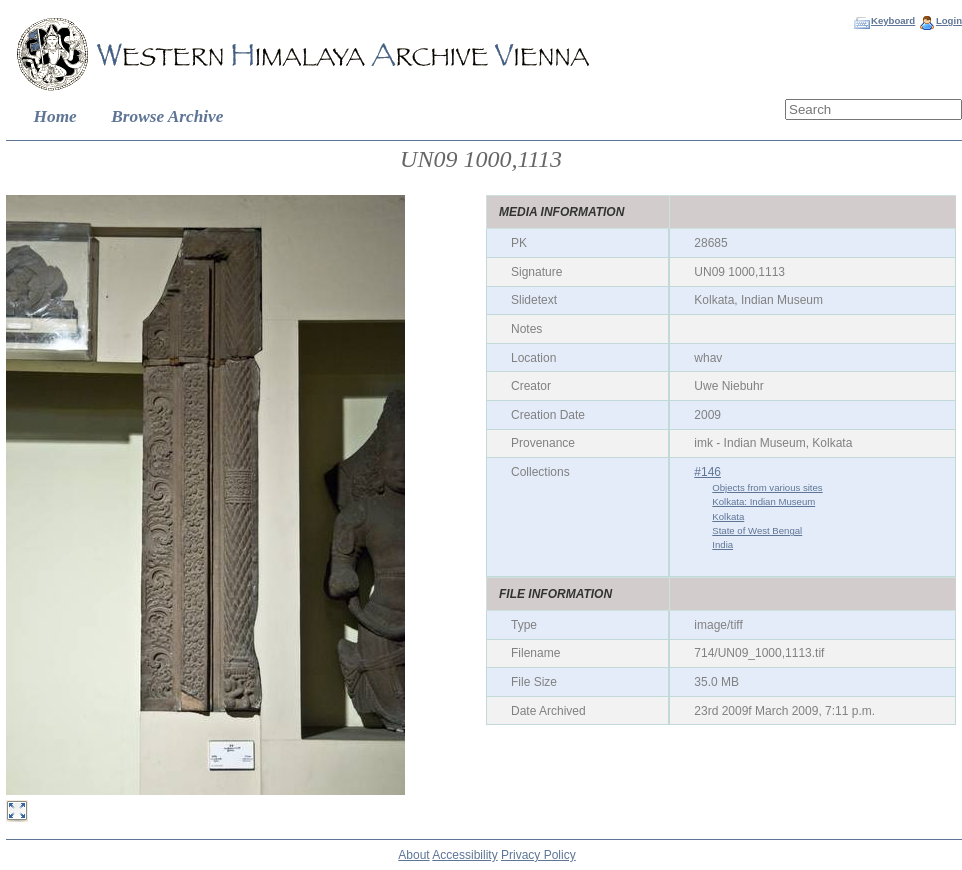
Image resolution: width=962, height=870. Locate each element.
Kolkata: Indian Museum (763, 501)
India (722, 544)
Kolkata (728, 516)
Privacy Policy (538, 855)
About (413, 855)
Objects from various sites (767, 487)
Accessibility (464, 855)
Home (55, 116)
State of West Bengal (757, 530)
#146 (707, 472)
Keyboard (893, 20)
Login (949, 20)
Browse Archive (167, 116)
